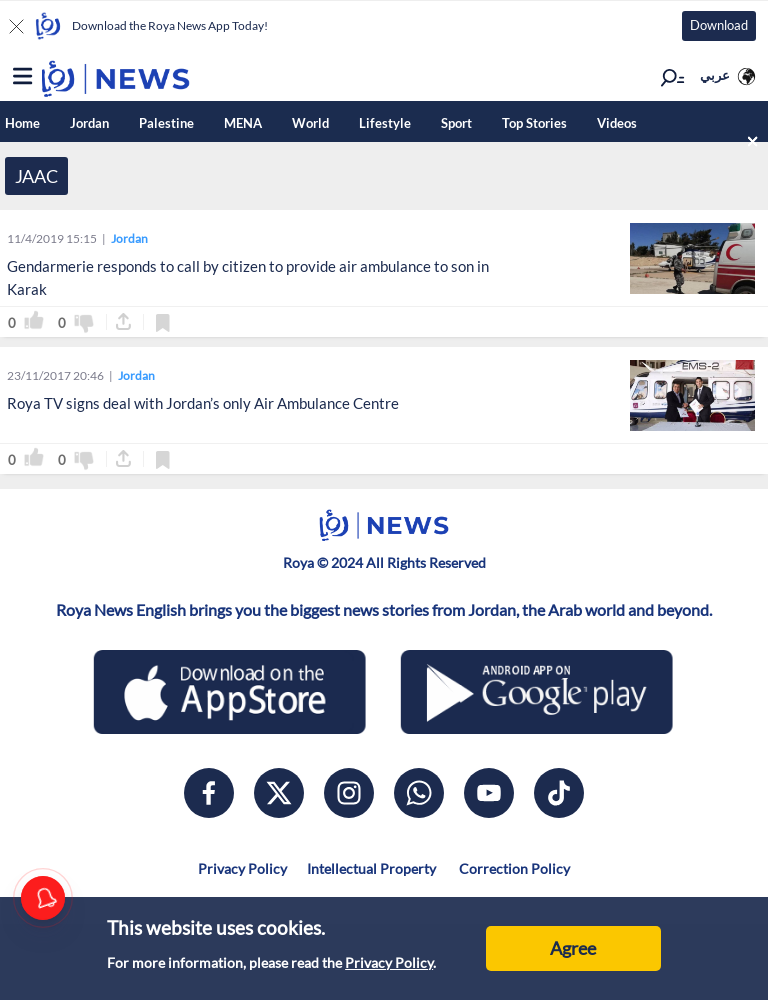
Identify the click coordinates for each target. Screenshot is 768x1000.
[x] (279, 793)
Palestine (166, 123)
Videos (617, 123)
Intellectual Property (371, 868)
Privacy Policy (389, 962)
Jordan (89, 123)
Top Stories (534, 123)
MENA (243, 123)
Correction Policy (513, 868)
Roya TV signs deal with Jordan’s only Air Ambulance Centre (203, 403)
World (310, 123)
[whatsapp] (419, 793)
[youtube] (489, 793)
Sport (456, 123)
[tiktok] (559, 793)
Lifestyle (385, 123)
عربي (715, 75)
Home (22, 123)
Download (719, 25)
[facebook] (209, 793)
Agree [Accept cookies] (573, 948)
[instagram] (349, 793)
